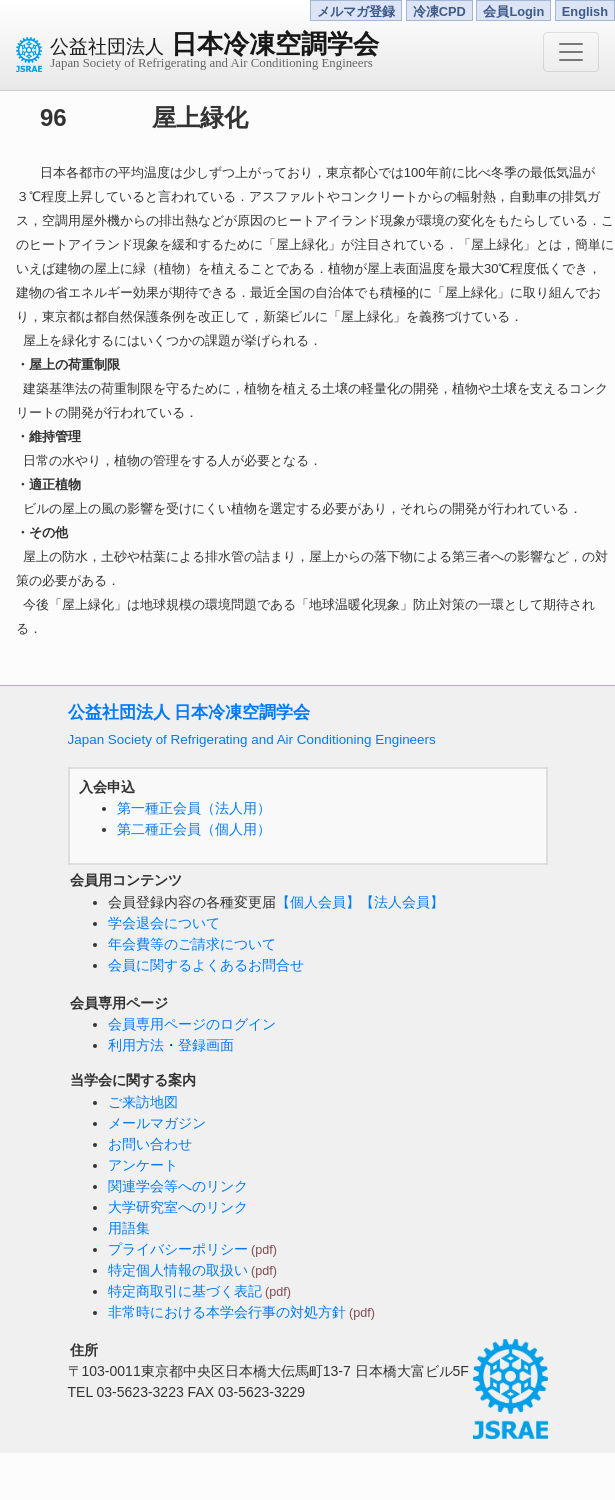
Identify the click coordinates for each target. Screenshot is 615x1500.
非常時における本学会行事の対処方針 (227, 1312)
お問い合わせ (150, 1144)
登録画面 (206, 1045)
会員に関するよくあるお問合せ (206, 965)
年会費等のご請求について (192, 944)
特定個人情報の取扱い (178, 1270)
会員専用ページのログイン (192, 1024)
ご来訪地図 (143, 1102)
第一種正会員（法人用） (194, 808)
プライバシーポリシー (178, 1249)
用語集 (129, 1228)
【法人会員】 (402, 902)
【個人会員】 (318, 902)
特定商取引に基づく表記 (185, 1291)
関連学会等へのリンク (178, 1186)
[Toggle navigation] (571, 52)
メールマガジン (157, 1123)
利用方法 (136, 1045)
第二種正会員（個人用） (194, 829)
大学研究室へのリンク (178, 1207)
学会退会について (164, 923)
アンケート (143, 1165)
